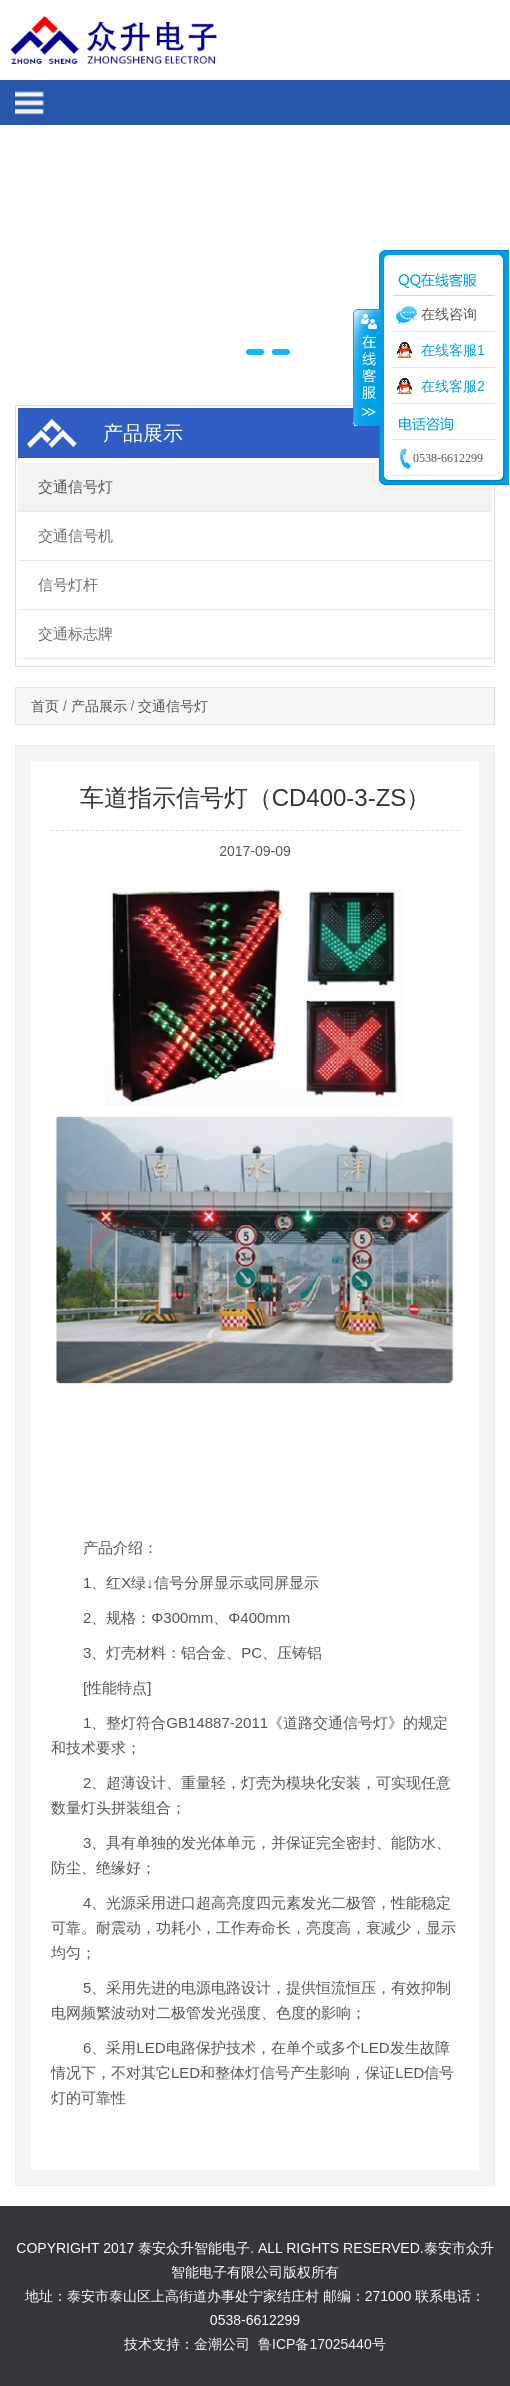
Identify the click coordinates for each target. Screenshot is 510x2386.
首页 (45, 706)
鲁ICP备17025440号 (322, 2344)
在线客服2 (453, 386)
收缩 (367, 367)
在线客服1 (453, 350)
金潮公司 (224, 2344)
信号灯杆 (68, 584)
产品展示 (99, 706)
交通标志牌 (75, 633)
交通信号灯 (75, 486)
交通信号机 (75, 535)
